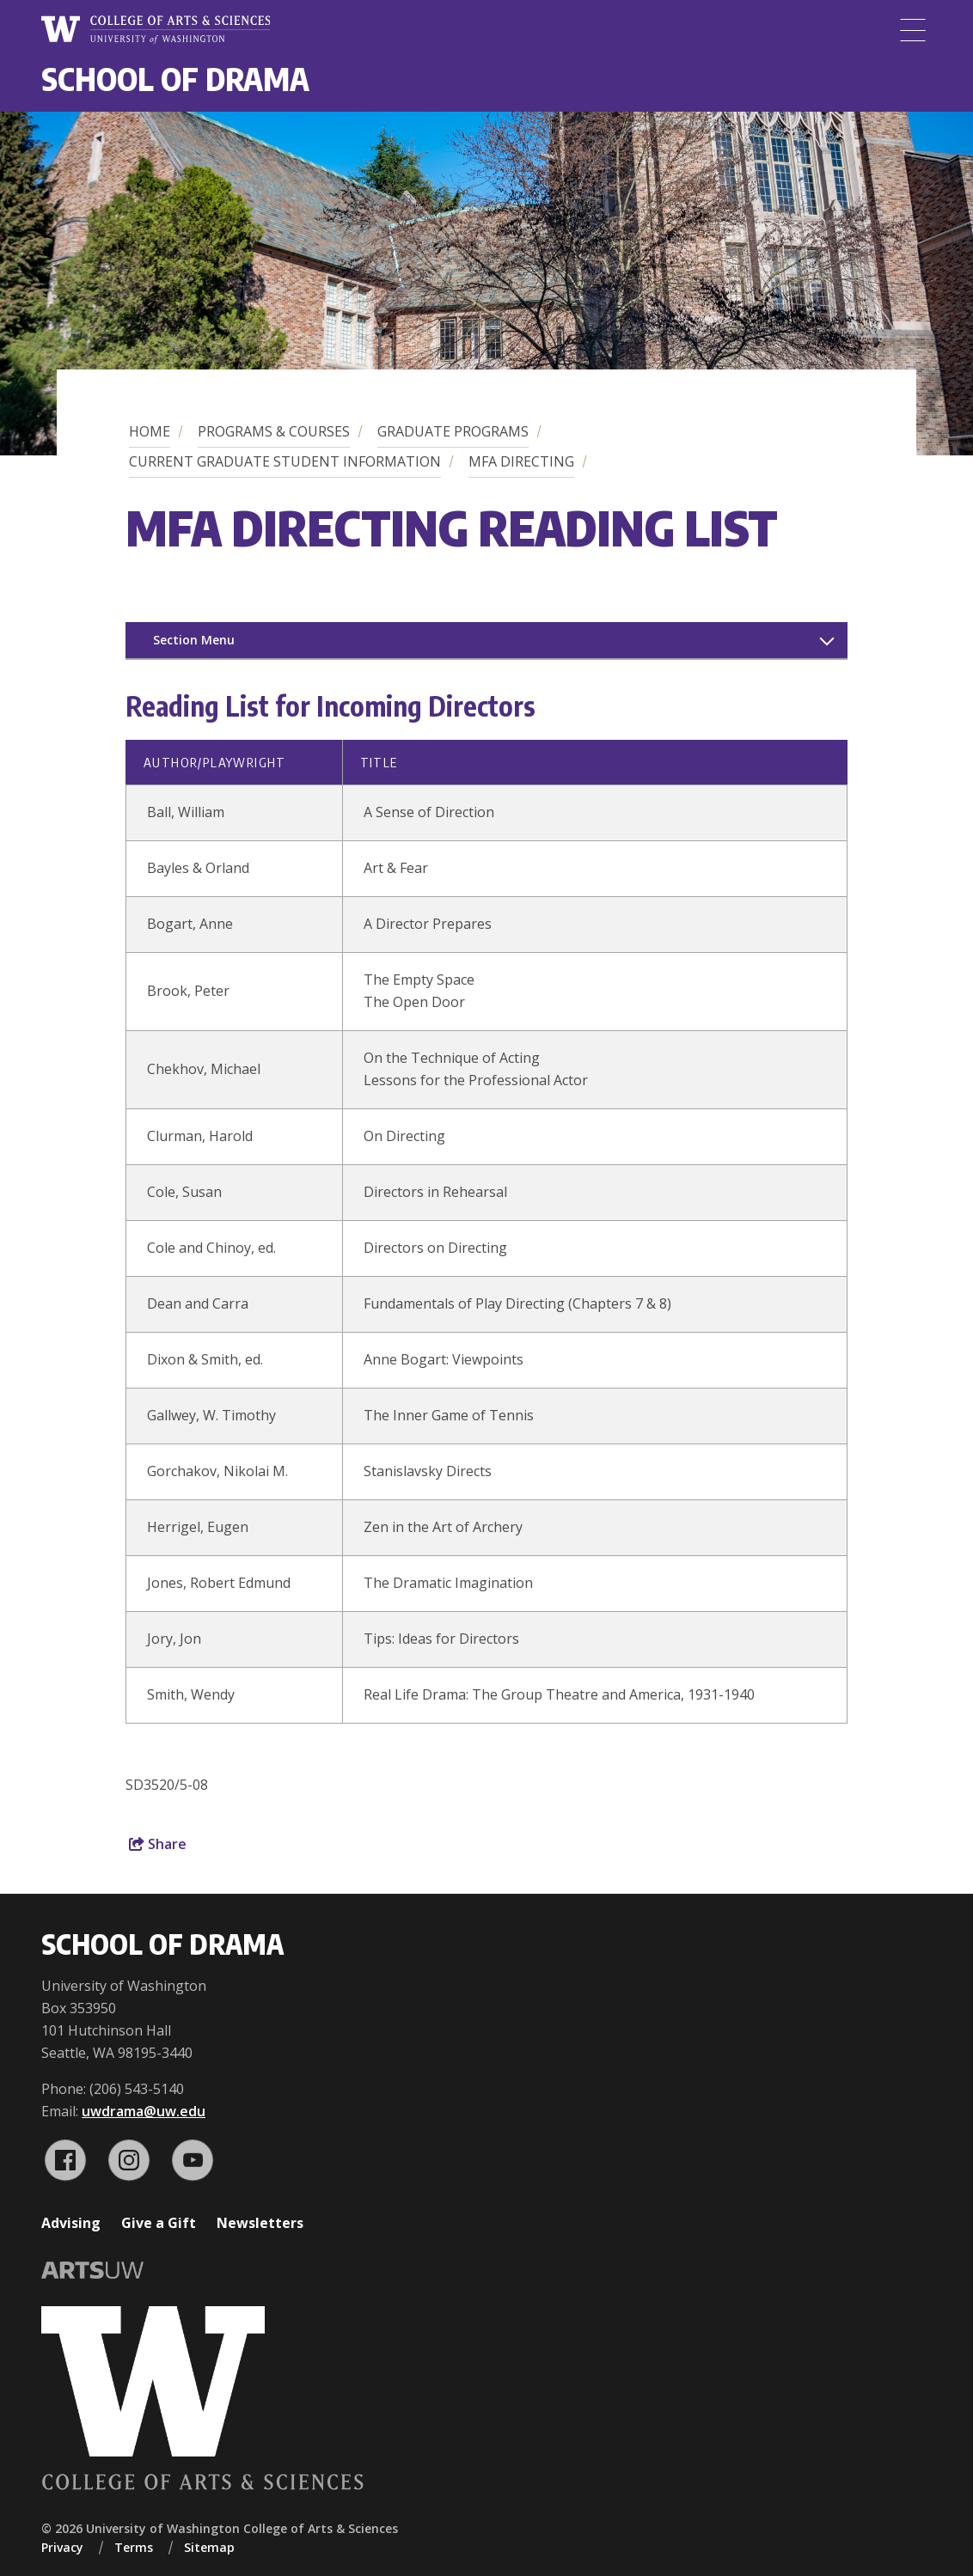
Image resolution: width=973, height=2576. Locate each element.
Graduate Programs (453, 431)
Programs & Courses (274, 431)
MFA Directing (521, 461)
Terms (133, 2547)
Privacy (62, 2547)
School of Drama (175, 78)
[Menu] (913, 30)
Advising (71, 2222)
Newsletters (260, 2222)
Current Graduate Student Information (285, 461)
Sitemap (209, 2547)
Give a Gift (158, 2222)
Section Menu (194, 640)
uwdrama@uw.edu (143, 2111)
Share (158, 1843)
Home (149, 431)
